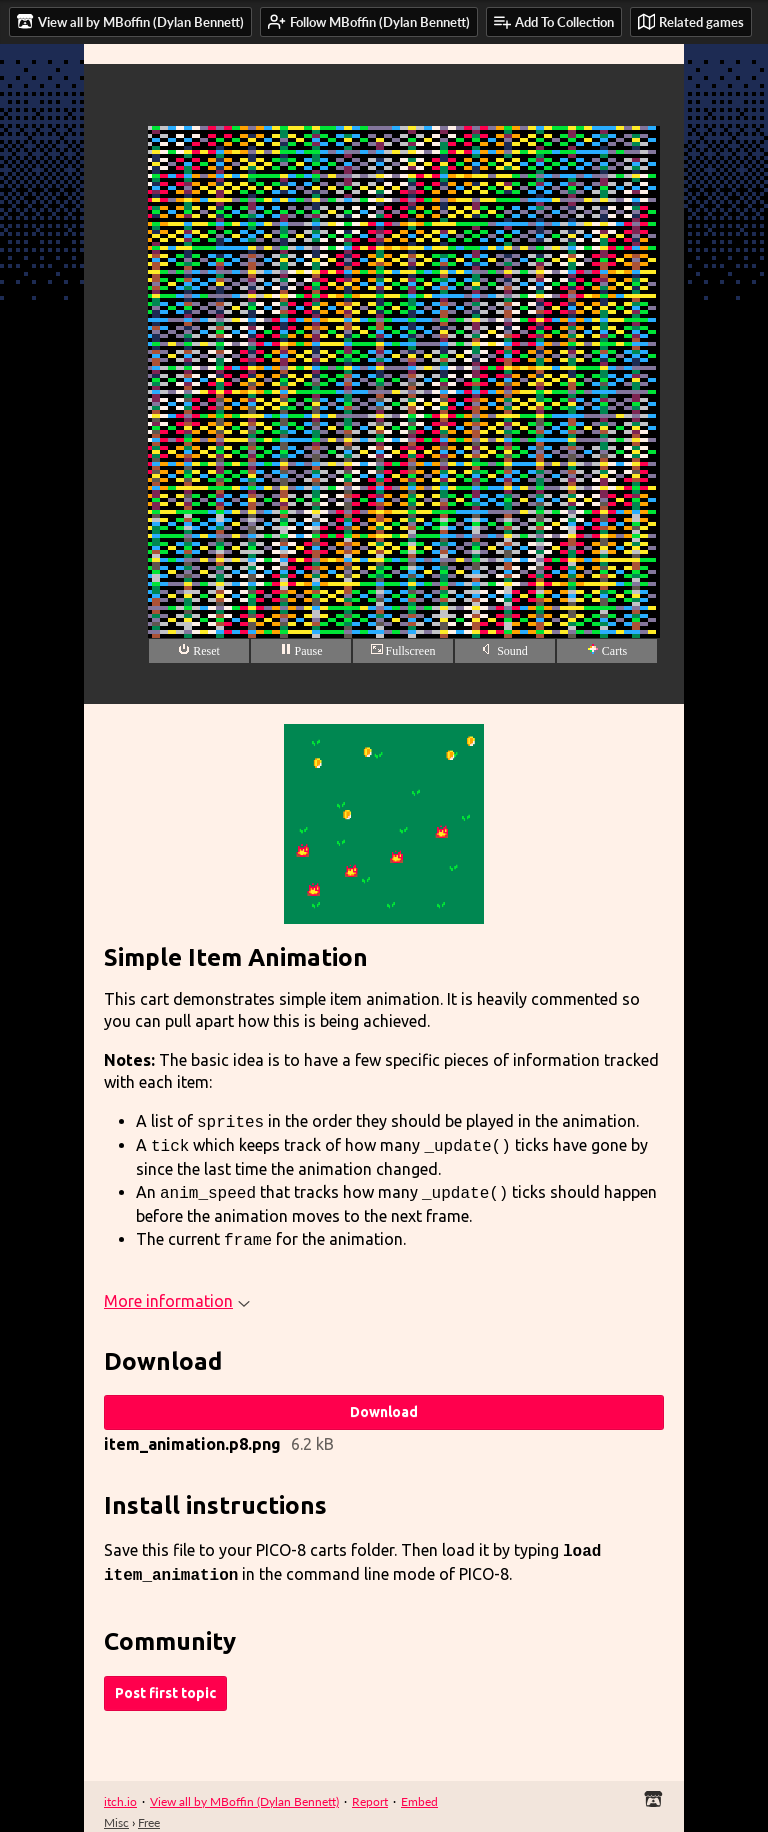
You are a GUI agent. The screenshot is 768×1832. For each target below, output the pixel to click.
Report (370, 1789)
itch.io (120, 1789)
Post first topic (165, 1681)
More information (177, 1293)
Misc (116, 1810)
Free (149, 1810)
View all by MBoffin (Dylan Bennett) (244, 1789)
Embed (419, 1789)
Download (384, 1404)
